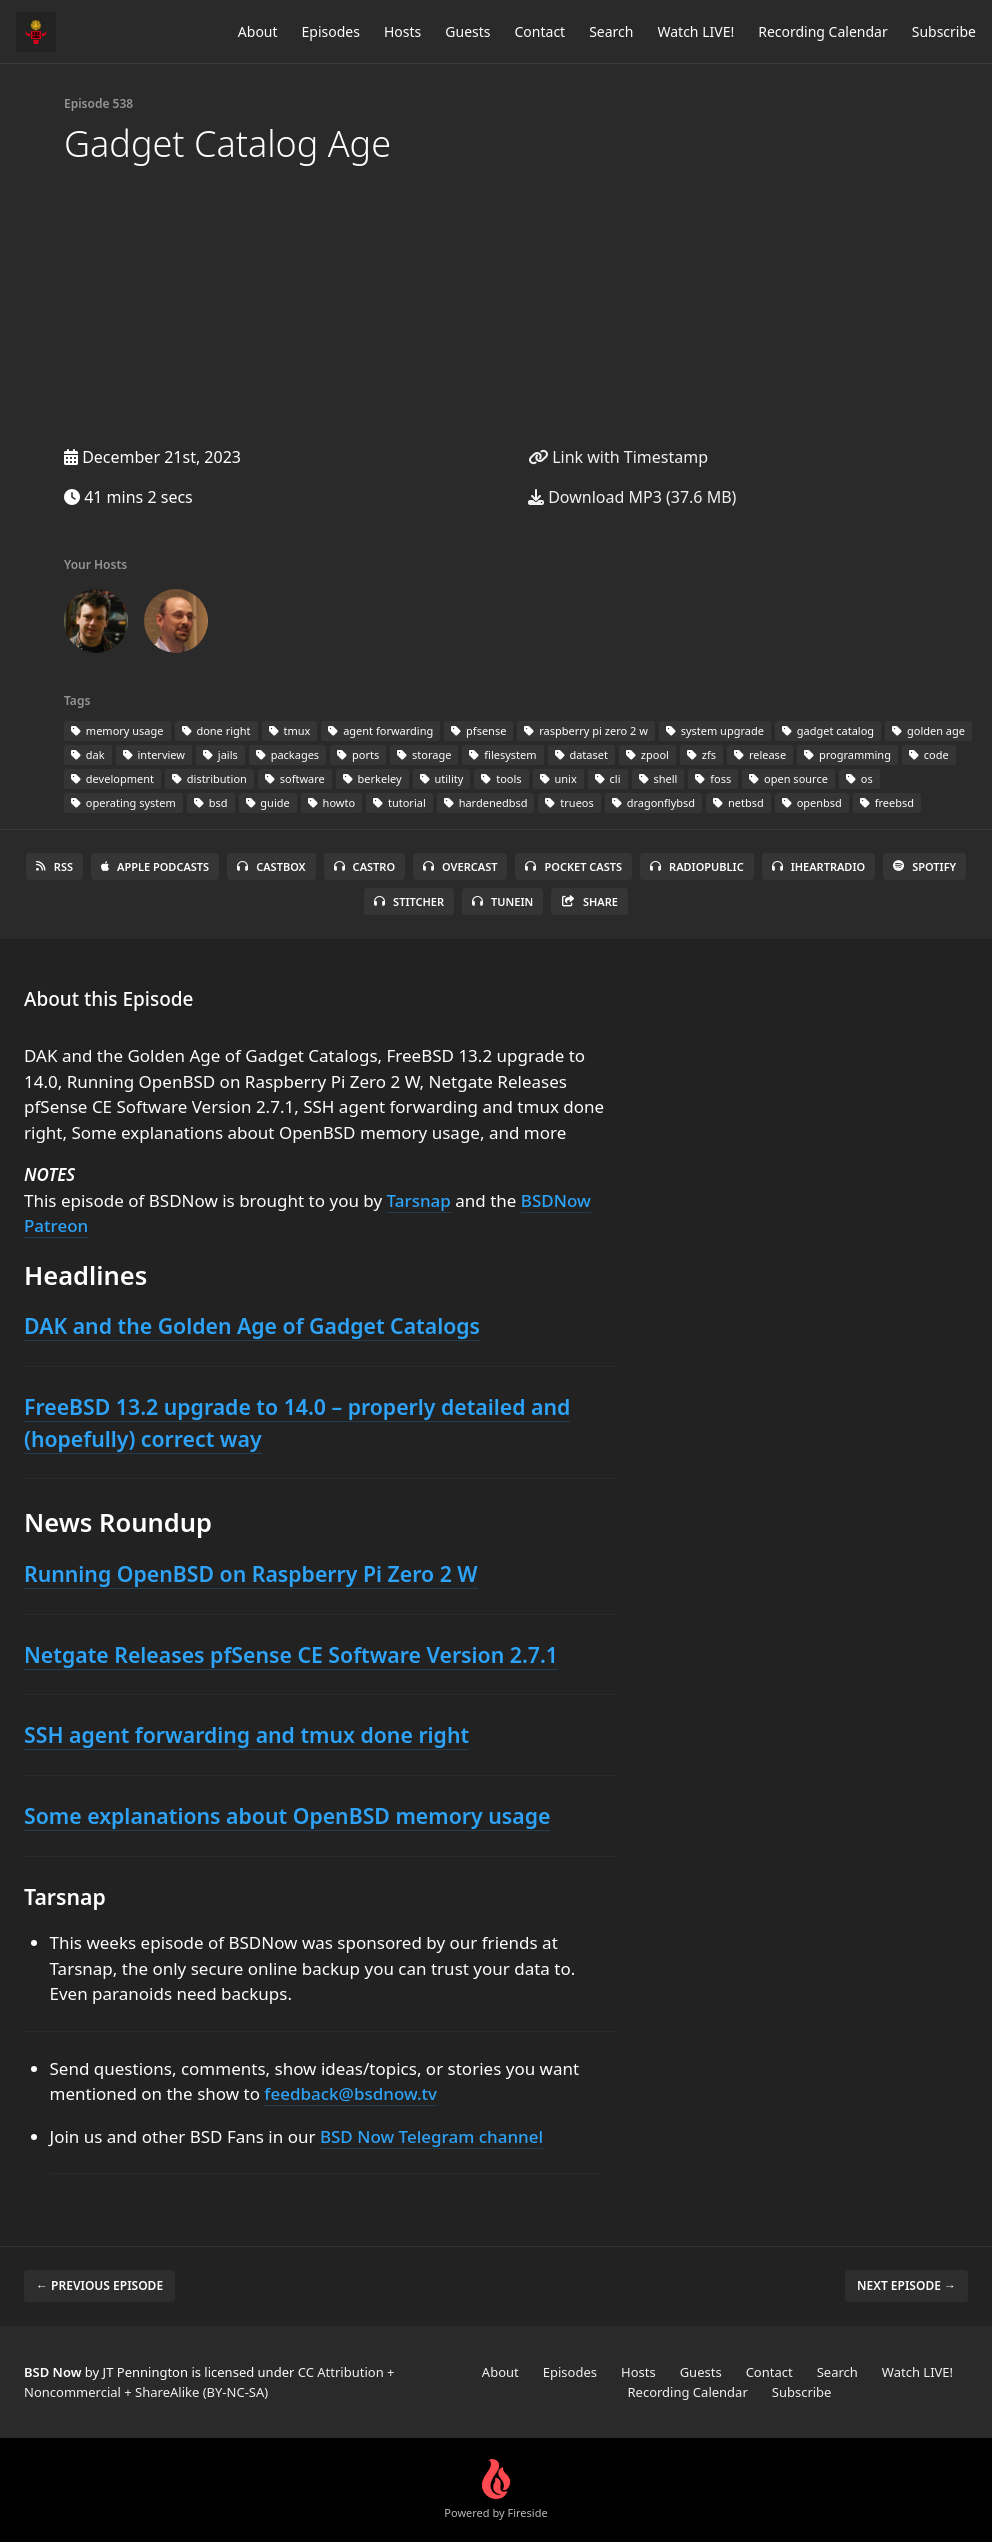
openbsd (812, 802)
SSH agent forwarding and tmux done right (246, 1734)
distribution (209, 778)
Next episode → (906, 2285)
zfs (701, 754)
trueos (569, 802)
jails (220, 754)
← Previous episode (99, 2285)
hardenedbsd (486, 802)
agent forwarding (380, 730)
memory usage (117, 730)
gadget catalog (828, 730)
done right (216, 730)
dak (88, 754)
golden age (928, 730)
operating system (123, 802)
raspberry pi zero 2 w (585, 730)
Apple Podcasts (155, 866)
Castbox (271, 866)
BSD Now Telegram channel (431, 2136)
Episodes (331, 31)
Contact (540, 31)
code (929, 754)
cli (608, 778)
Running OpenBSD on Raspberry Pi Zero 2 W (251, 1573)
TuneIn (502, 901)
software (295, 778)
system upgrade (715, 730)
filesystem (502, 754)
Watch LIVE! (695, 31)
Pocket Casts (573, 866)
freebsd (887, 802)
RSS (54, 866)
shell (658, 778)
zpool (647, 754)
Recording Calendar (823, 31)
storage (424, 754)
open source (788, 778)
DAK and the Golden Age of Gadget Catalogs (252, 1325)
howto (331, 802)
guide (268, 802)
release (760, 754)
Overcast (460, 866)
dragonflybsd (653, 802)
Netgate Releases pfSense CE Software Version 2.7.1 (291, 1654)
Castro (364, 866)
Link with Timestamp (618, 457)
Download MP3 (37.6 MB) (632, 497)
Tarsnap (419, 1200)
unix (558, 778)
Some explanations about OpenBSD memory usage (287, 1815)
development (112, 778)
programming (847, 754)
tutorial (399, 802)
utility (442, 778)
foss (713, 778)
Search (611, 31)
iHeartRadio (819, 866)
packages (287, 754)
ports (358, 754)
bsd (211, 802)
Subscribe (944, 31)
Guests (467, 31)
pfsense (478, 730)
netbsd (738, 802)
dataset (581, 754)
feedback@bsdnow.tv (350, 2093)
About (258, 31)
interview (154, 754)
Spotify (924, 866)
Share (589, 901)
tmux (290, 730)
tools (501, 778)
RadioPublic (697, 866)
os (859, 778)
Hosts (402, 31)
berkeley (372, 778)
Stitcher (409, 901)
